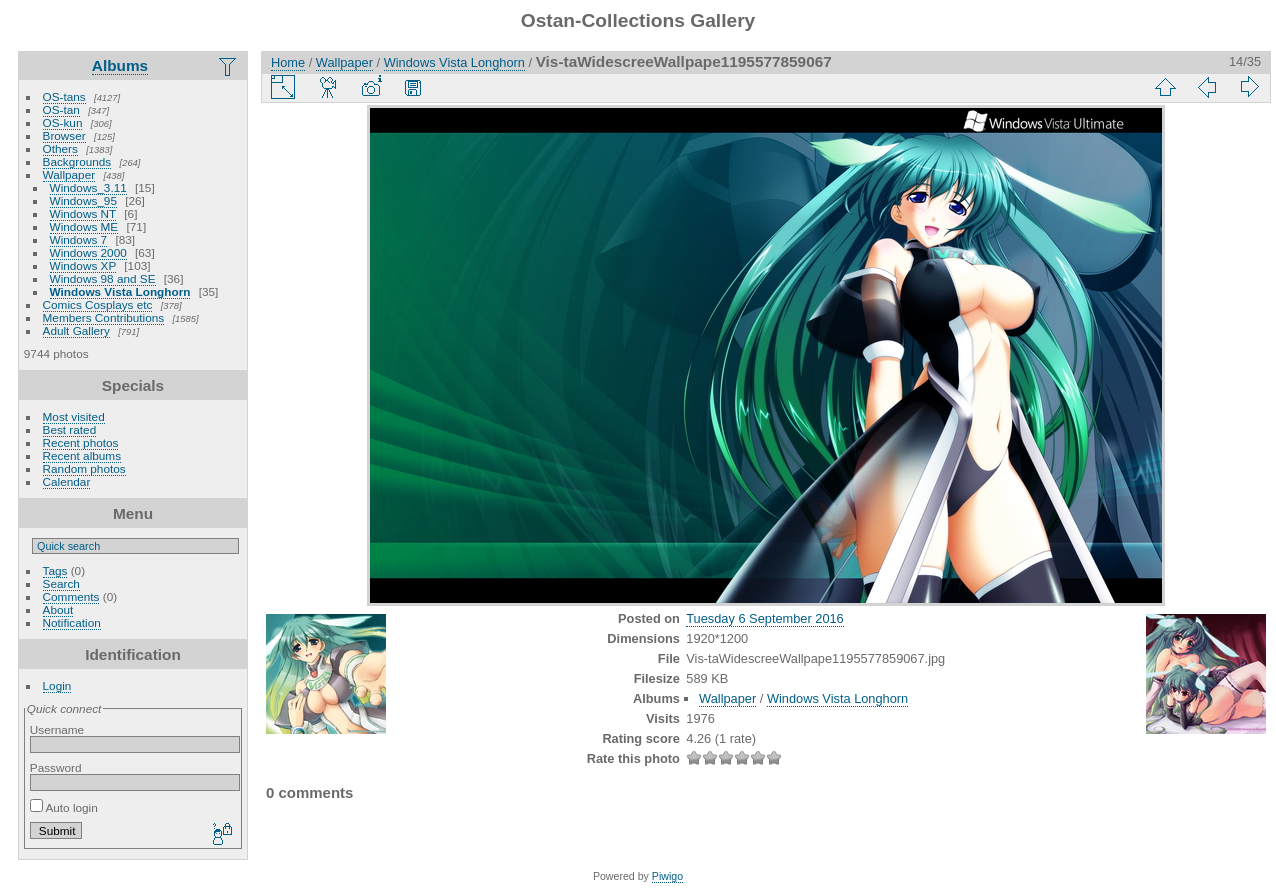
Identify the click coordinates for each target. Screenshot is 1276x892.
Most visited (74, 416)
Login (57, 685)
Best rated (70, 429)
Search (61, 583)
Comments (71, 596)
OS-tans (64, 96)
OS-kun (63, 122)
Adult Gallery (76, 330)
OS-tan (61, 109)
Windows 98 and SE (103, 278)
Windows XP (83, 265)
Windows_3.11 (88, 187)
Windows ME (84, 226)
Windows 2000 (88, 252)
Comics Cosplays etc (98, 304)
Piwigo (667, 876)
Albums (120, 65)
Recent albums (82, 455)
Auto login (64, 807)
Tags (55, 570)
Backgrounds (77, 161)
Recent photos (81, 442)
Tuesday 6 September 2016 (764, 618)
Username (57, 729)
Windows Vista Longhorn (120, 291)
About (58, 609)
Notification (72, 622)
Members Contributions (104, 317)
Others (60, 148)
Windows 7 (79, 239)
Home (288, 62)
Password (56, 767)
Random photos (84, 468)
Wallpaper (69, 174)
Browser (64, 135)
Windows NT (83, 213)
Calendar (67, 481)
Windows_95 (83, 200)
